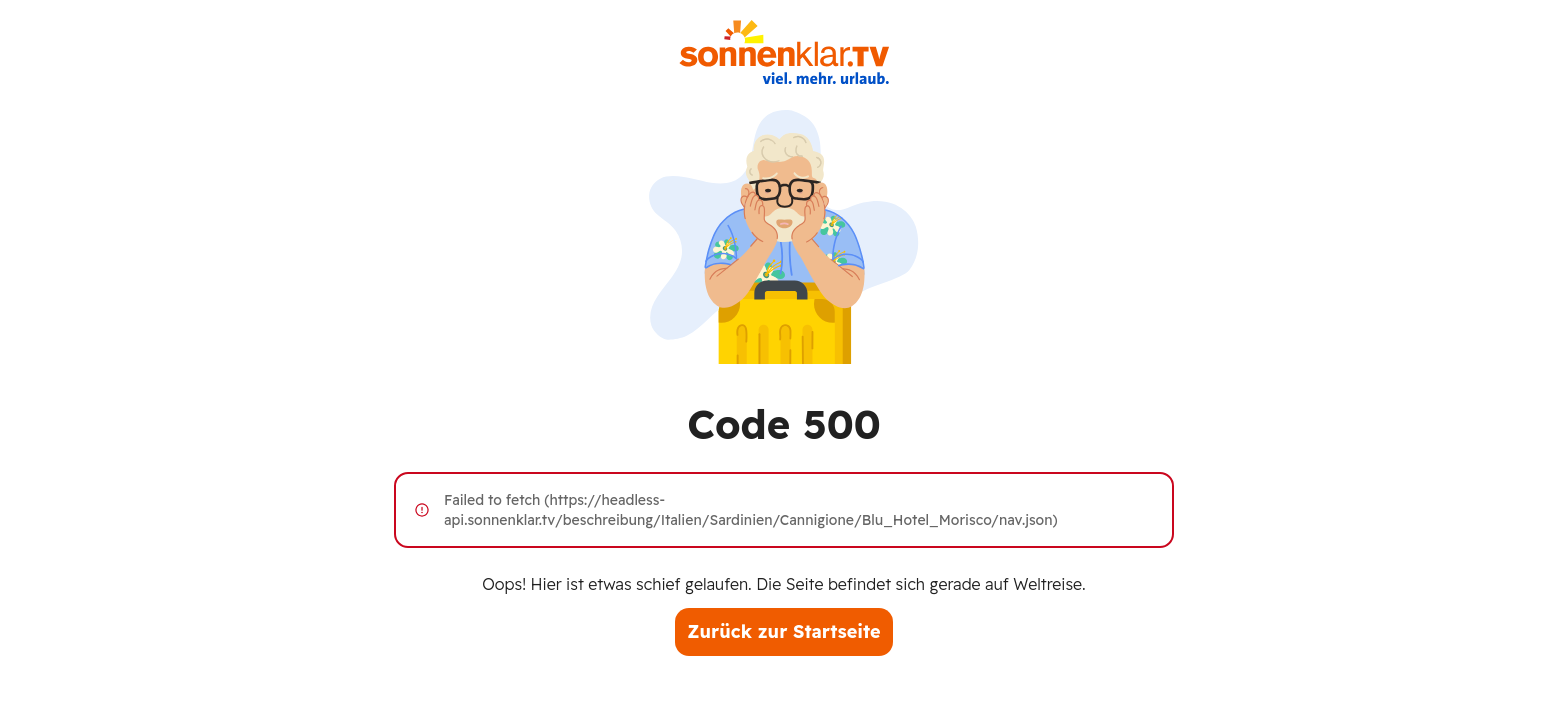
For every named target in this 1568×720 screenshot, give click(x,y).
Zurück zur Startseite (783, 631)
